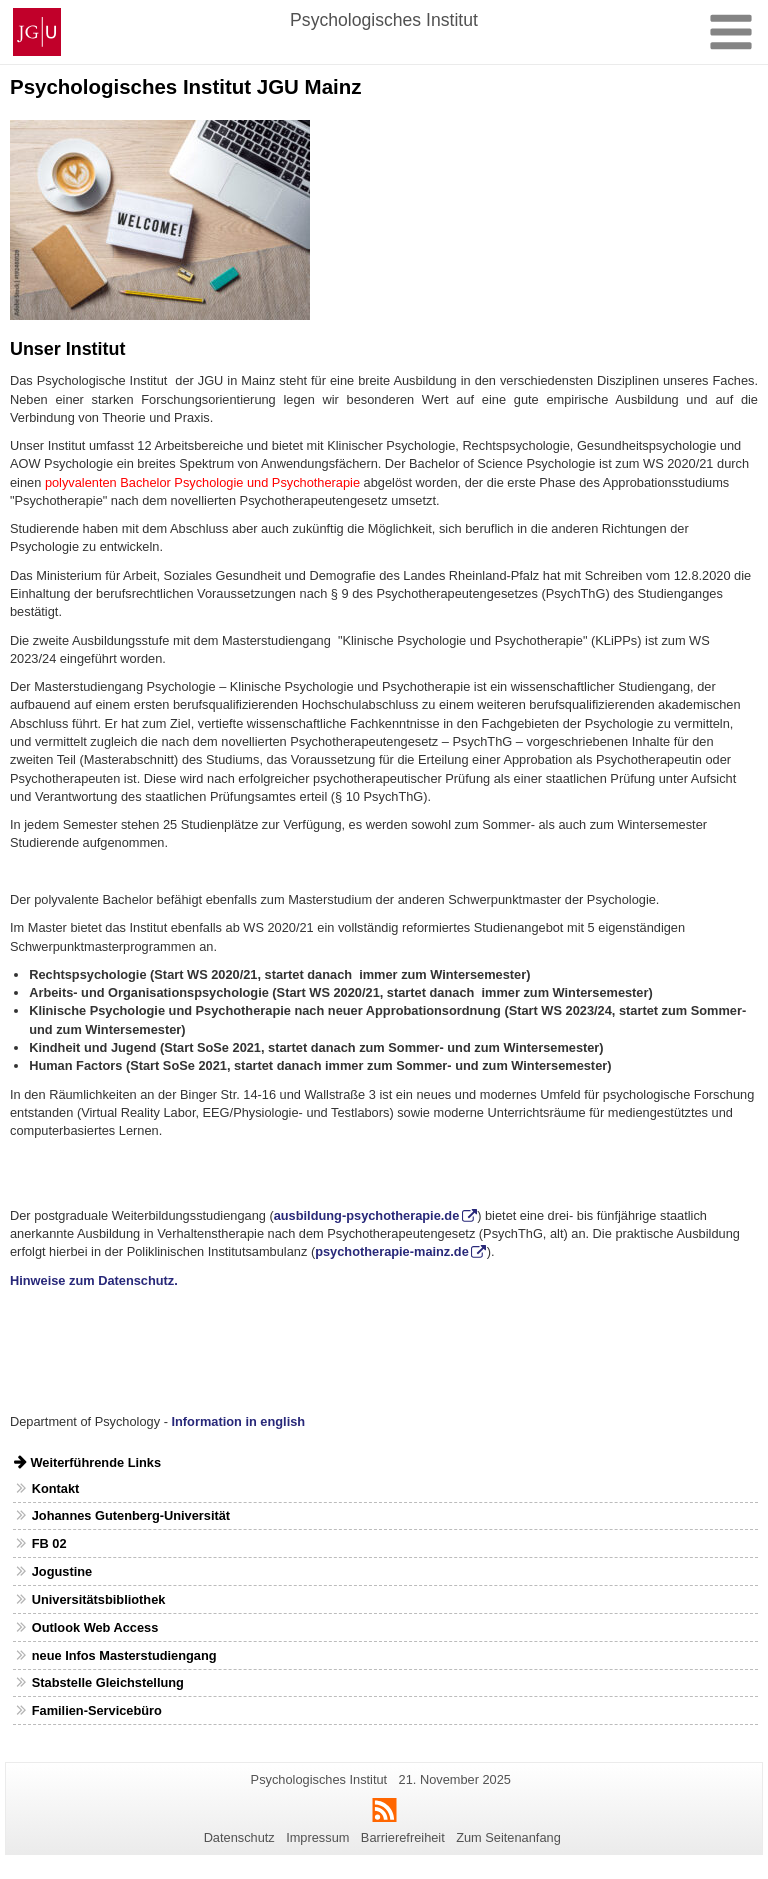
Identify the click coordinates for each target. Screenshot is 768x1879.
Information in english (238, 1421)
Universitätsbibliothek (99, 1599)
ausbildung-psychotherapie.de (367, 1215)
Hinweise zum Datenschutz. (94, 1280)
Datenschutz (239, 1837)
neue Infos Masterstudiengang (124, 1655)
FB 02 (49, 1543)
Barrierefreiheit (403, 1837)
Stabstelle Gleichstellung (108, 1682)
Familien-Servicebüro (97, 1710)
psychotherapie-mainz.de (392, 1251)
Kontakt (56, 1488)
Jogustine (62, 1571)
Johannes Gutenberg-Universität (131, 1515)
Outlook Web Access (95, 1627)
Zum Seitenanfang (508, 1837)
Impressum (317, 1837)
